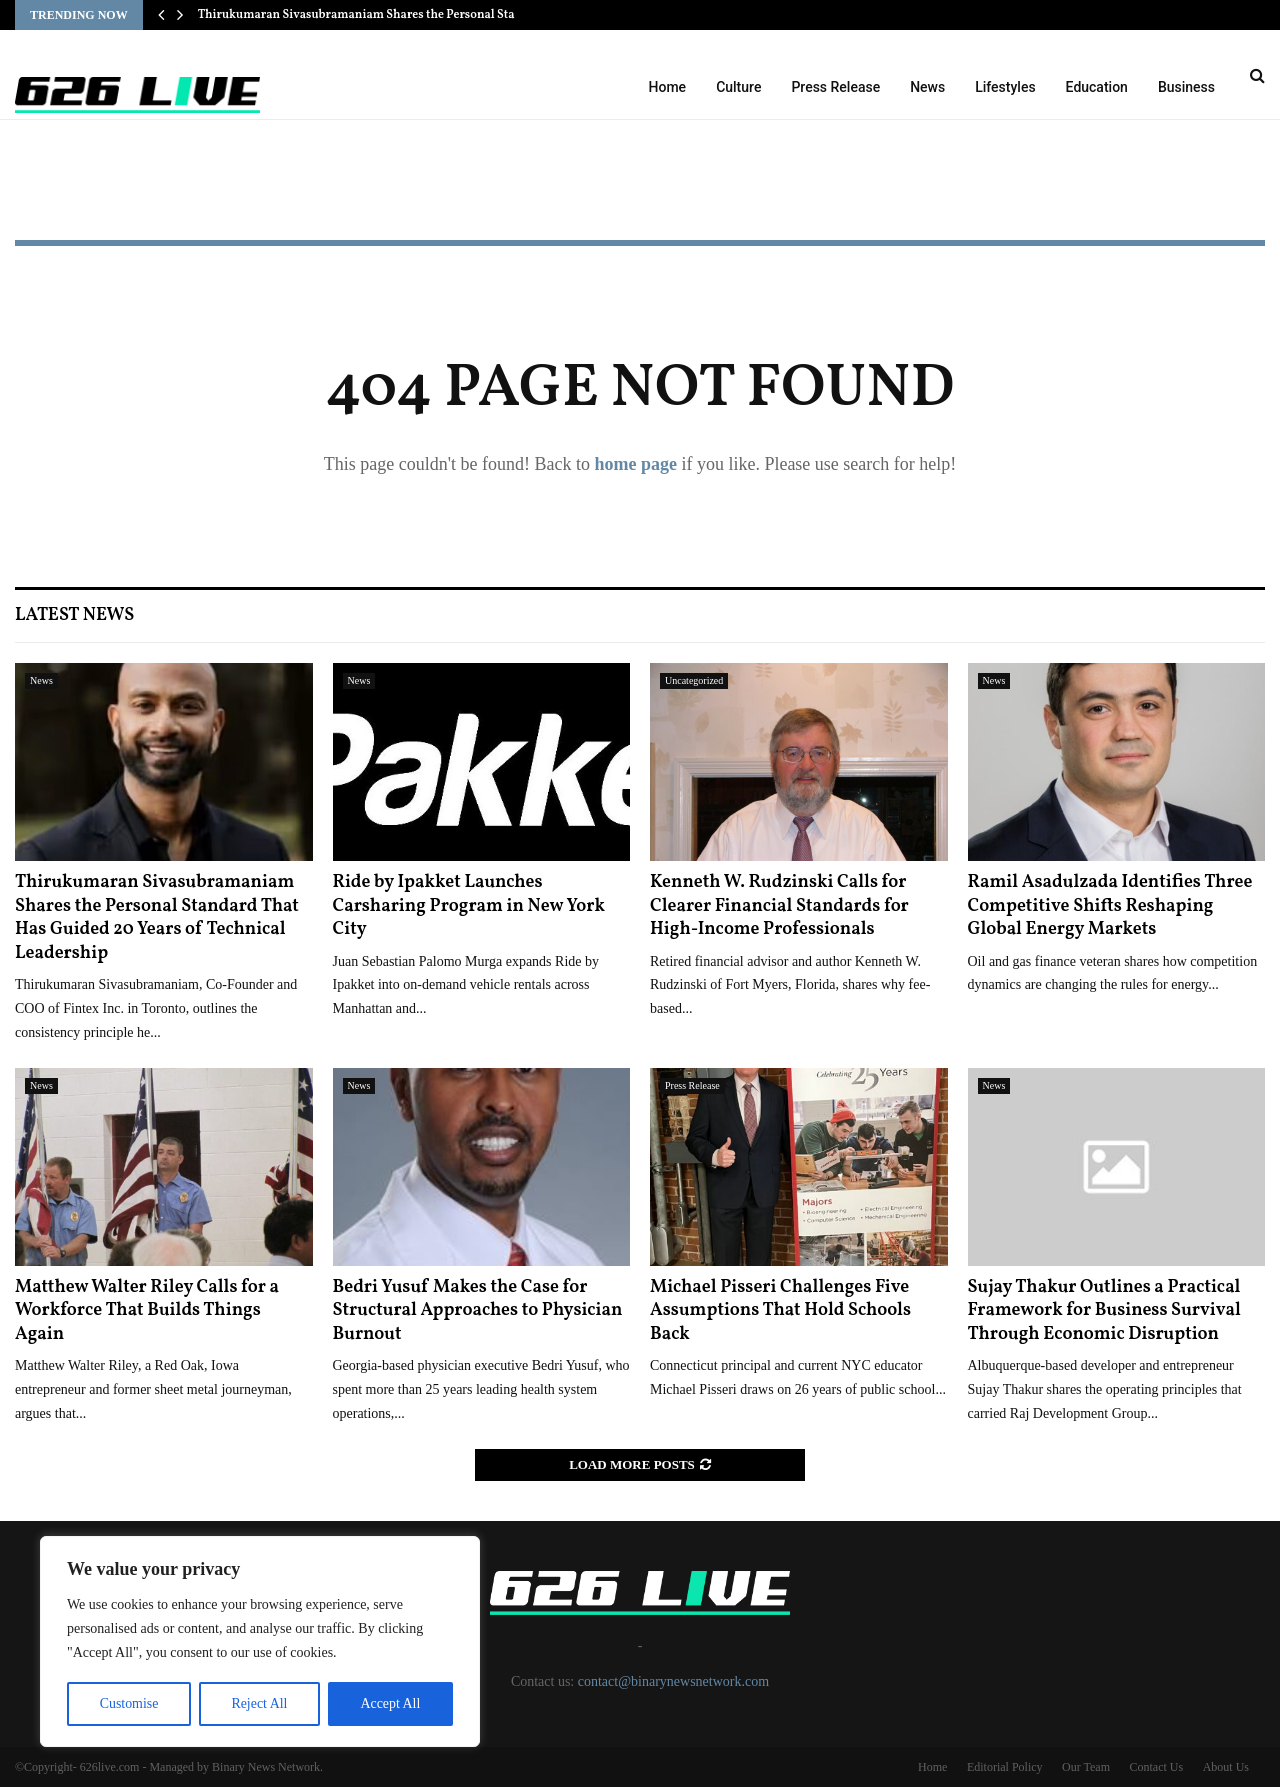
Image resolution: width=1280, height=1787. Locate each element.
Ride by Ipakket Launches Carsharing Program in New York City (469, 906)
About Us (1226, 1767)
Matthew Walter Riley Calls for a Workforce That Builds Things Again (147, 1311)
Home (668, 87)
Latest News (74, 615)
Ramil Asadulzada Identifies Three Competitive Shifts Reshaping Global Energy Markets (1110, 906)
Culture (738, 87)
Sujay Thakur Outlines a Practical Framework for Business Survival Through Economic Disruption (1104, 1311)
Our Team (1086, 1767)
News (927, 87)
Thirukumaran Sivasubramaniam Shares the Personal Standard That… (392, 15)
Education (1097, 87)
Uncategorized (694, 680)
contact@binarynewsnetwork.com (673, 1681)
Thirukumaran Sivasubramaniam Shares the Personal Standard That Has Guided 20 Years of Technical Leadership (157, 917)
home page (635, 464)
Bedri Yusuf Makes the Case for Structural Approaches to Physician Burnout (478, 1311)
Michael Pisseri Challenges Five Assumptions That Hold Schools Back (780, 1311)
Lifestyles (1005, 87)
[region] (260, 1642)
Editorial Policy (1005, 1767)
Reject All (259, 1703)
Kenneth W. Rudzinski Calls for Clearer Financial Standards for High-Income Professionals (779, 906)
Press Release (835, 87)
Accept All (390, 1703)
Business (1186, 87)
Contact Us (1156, 1767)
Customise (128, 1703)
